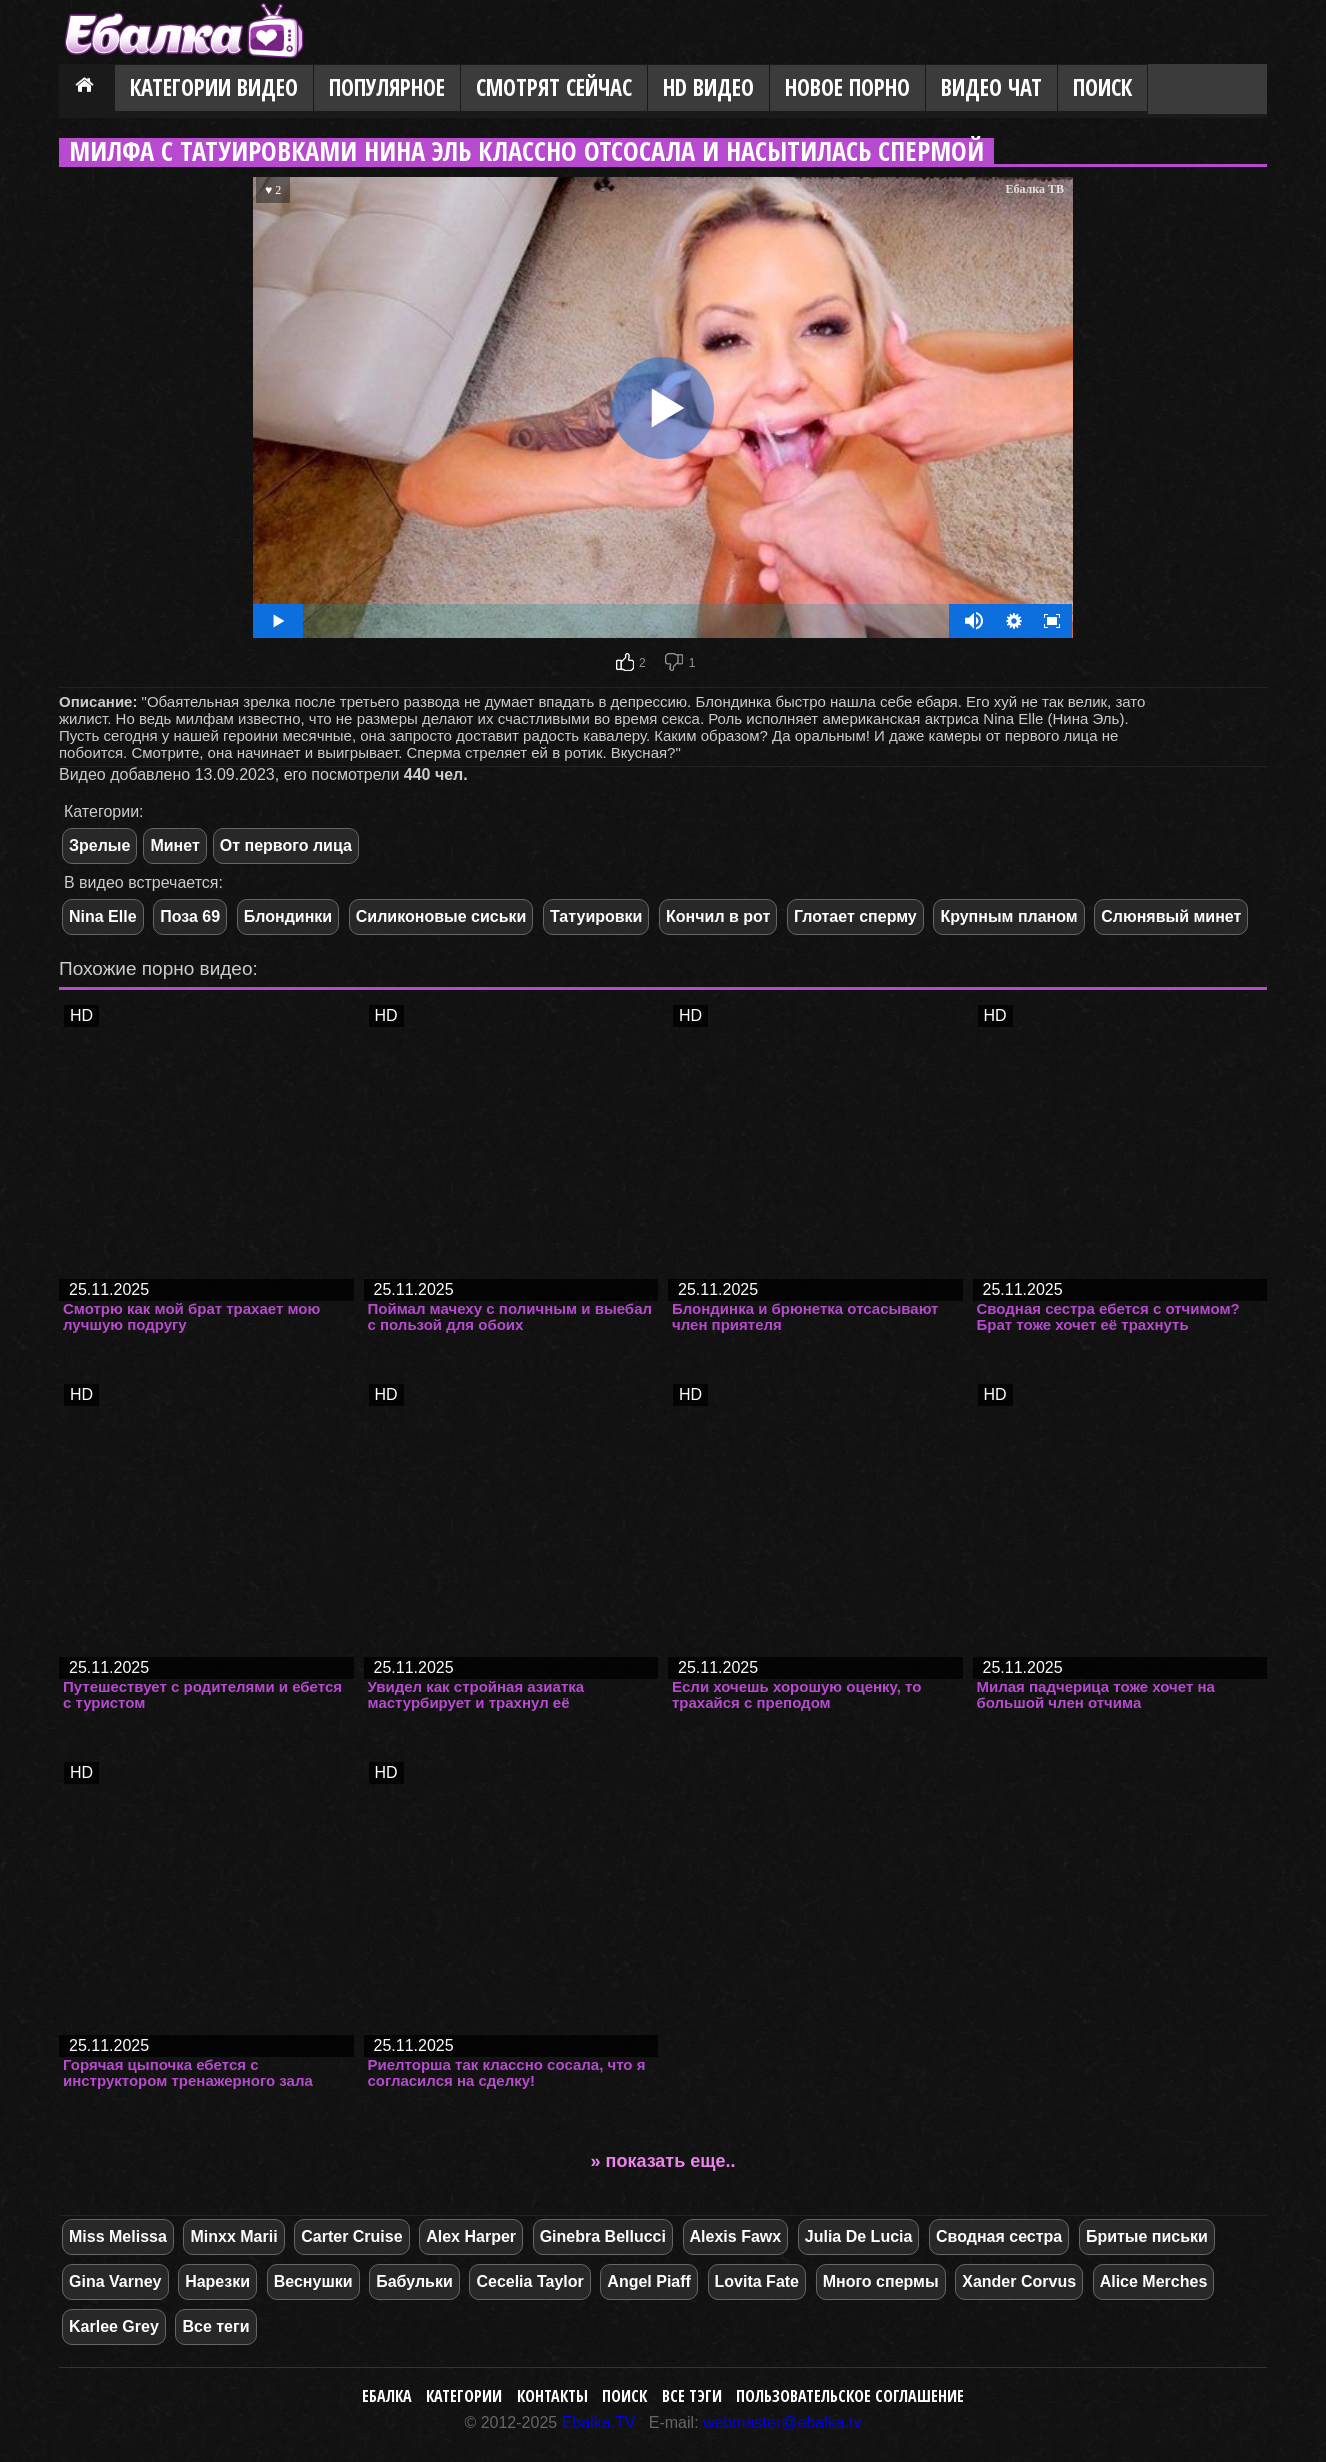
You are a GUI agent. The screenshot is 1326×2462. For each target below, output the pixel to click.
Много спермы (881, 2281)
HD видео (708, 87)
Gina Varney (115, 2281)
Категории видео (214, 87)
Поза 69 (190, 916)
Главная (87, 89)
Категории (464, 2396)
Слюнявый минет (1171, 916)
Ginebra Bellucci (603, 2236)
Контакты (552, 2396)
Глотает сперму (855, 916)
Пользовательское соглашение (850, 2396)
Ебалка (387, 2396)
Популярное (387, 87)
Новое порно (847, 87)
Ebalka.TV (599, 2422)
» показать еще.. (663, 2161)
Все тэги (692, 2396)
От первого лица (286, 845)
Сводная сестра (999, 2236)
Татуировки (596, 916)
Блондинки (288, 916)
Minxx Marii (233, 2236)
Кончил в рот (718, 916)
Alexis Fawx (736, 2236)
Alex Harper (471, 2236)
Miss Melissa (118, 2236)
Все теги (215, 2326)
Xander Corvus (1019, 2281)
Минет (174, 845)
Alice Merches (1154, 2281)
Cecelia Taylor (529, 2281)
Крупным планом (1008, 916)
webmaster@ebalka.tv (782, 2422)
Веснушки (313, 2281)
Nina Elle (103, 916)
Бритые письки (1147, 2236)
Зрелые (99, 845)
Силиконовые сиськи (441, 916)
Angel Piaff (649, 2281)
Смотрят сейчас (554, 87)
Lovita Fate (757, 2281)
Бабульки (414, 2281)
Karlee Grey (114, 2326)
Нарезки (217, 2281)
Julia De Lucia (859, 2236)
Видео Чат (991, 87)
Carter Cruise (351, 2236)
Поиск (1102, 87)
